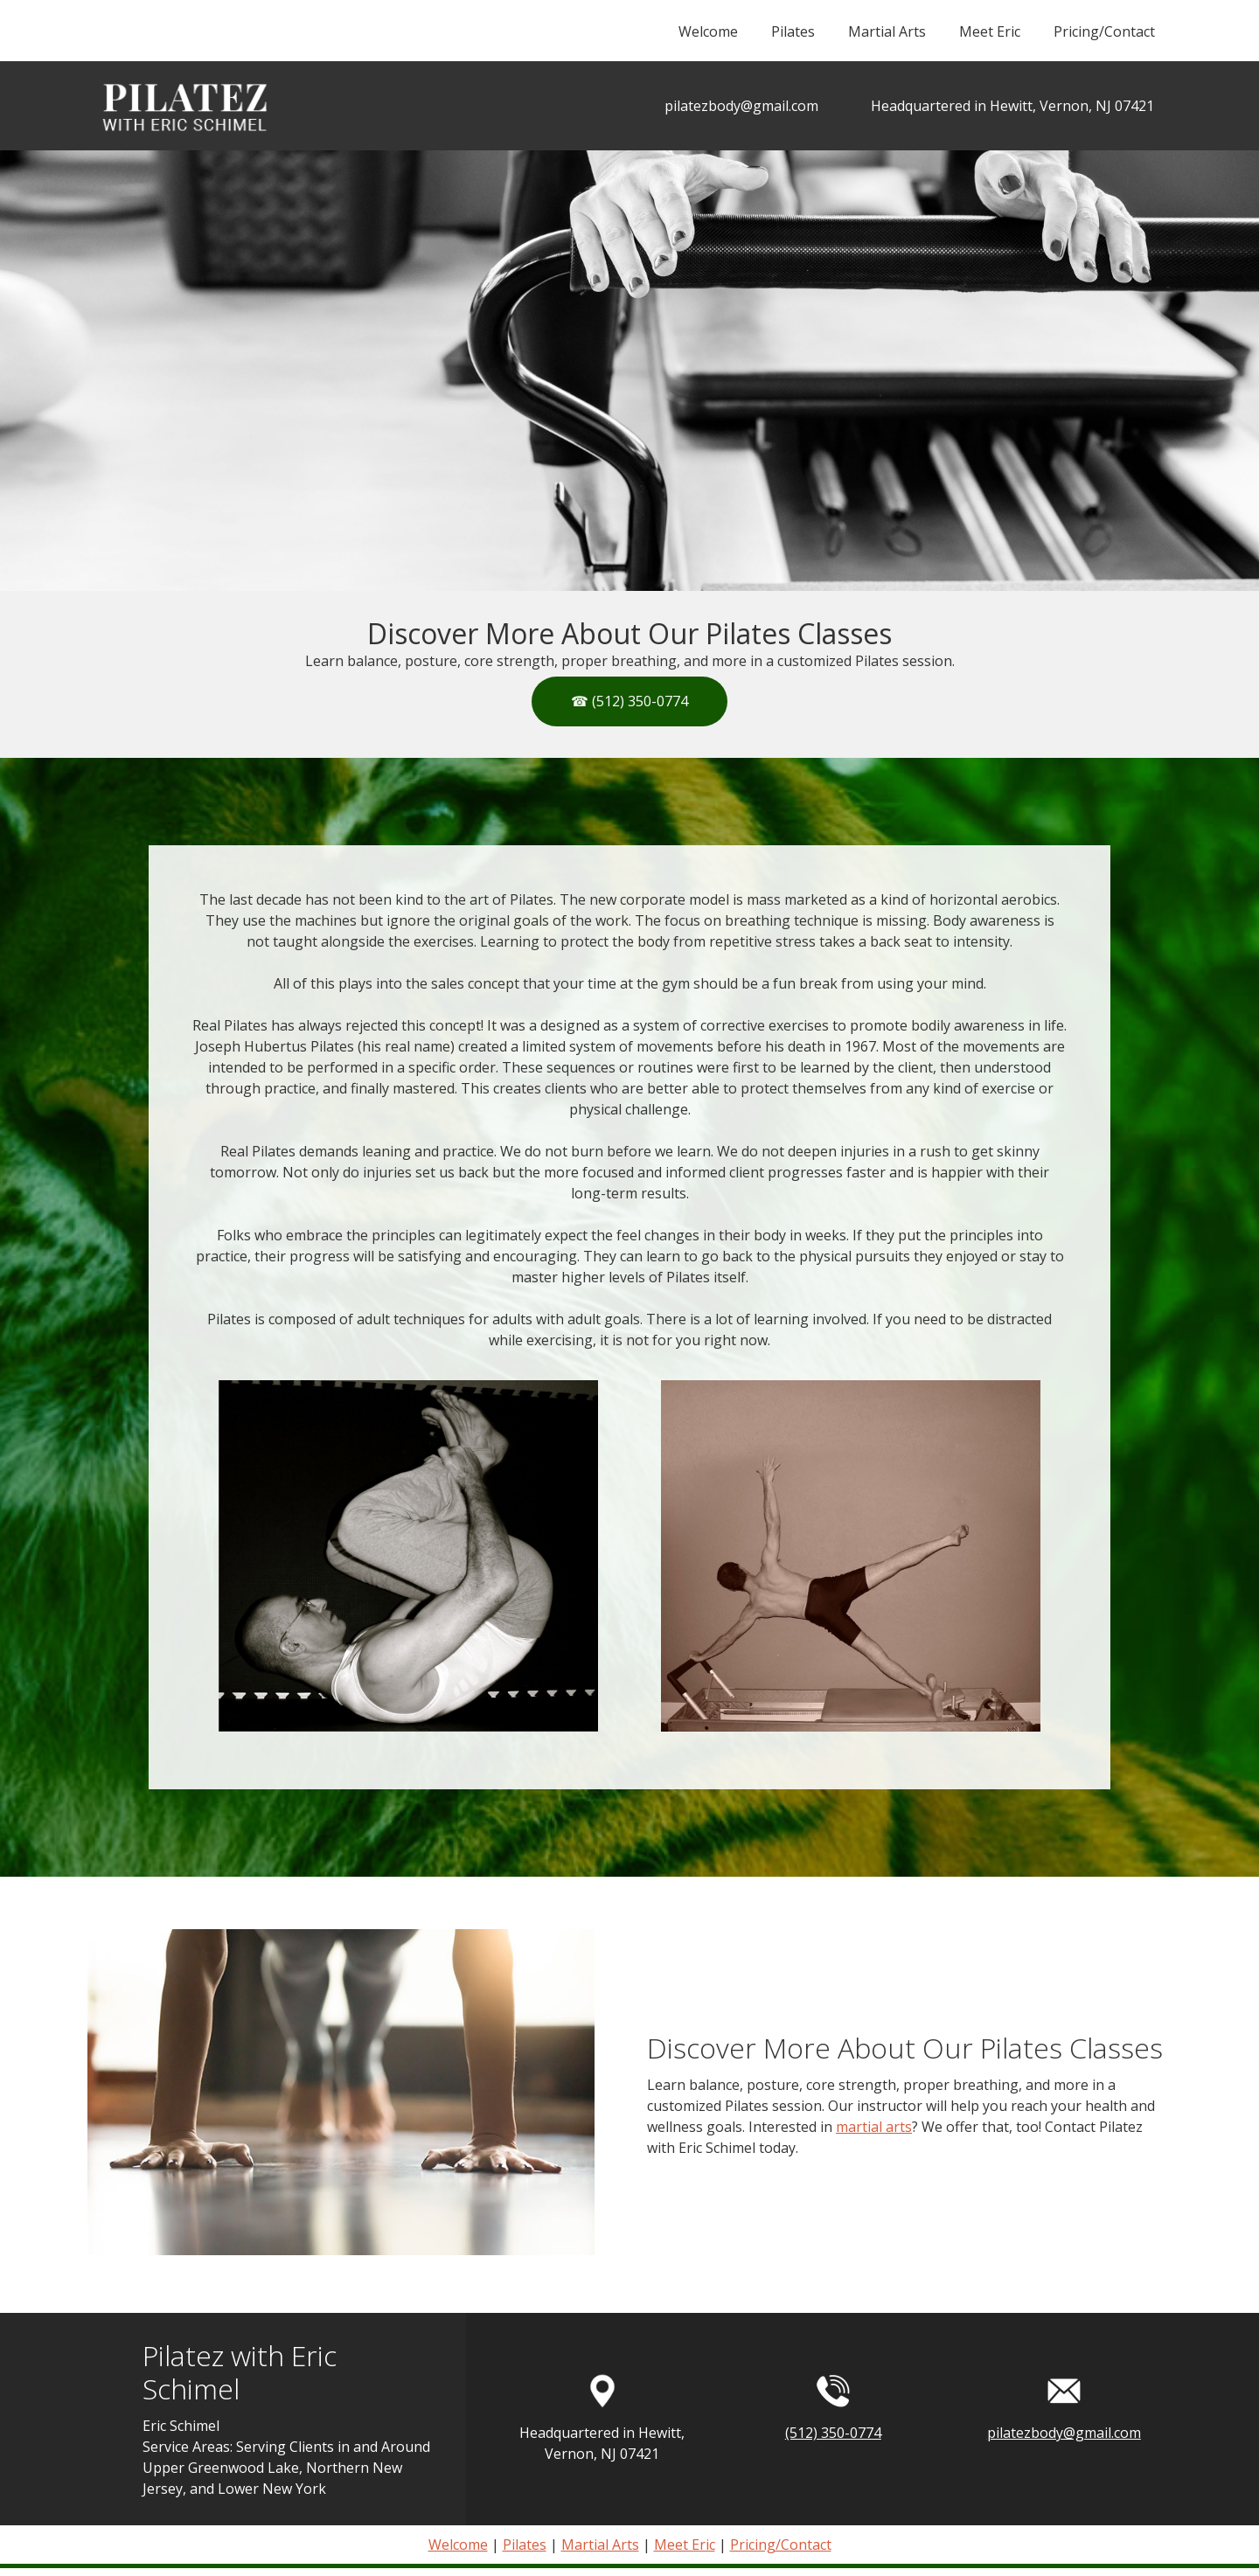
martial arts (874, 2126)
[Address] (1004, 105)
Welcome (458, 2544)
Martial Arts (600, 2544)
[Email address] (733, 105)
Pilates (524, 2544)
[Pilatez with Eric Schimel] (183, 106)
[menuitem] (707, 39)
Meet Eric (684, 2544)
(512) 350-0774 (833, 2432)
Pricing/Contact (780, 2544)
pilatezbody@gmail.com (1064, 2432)
